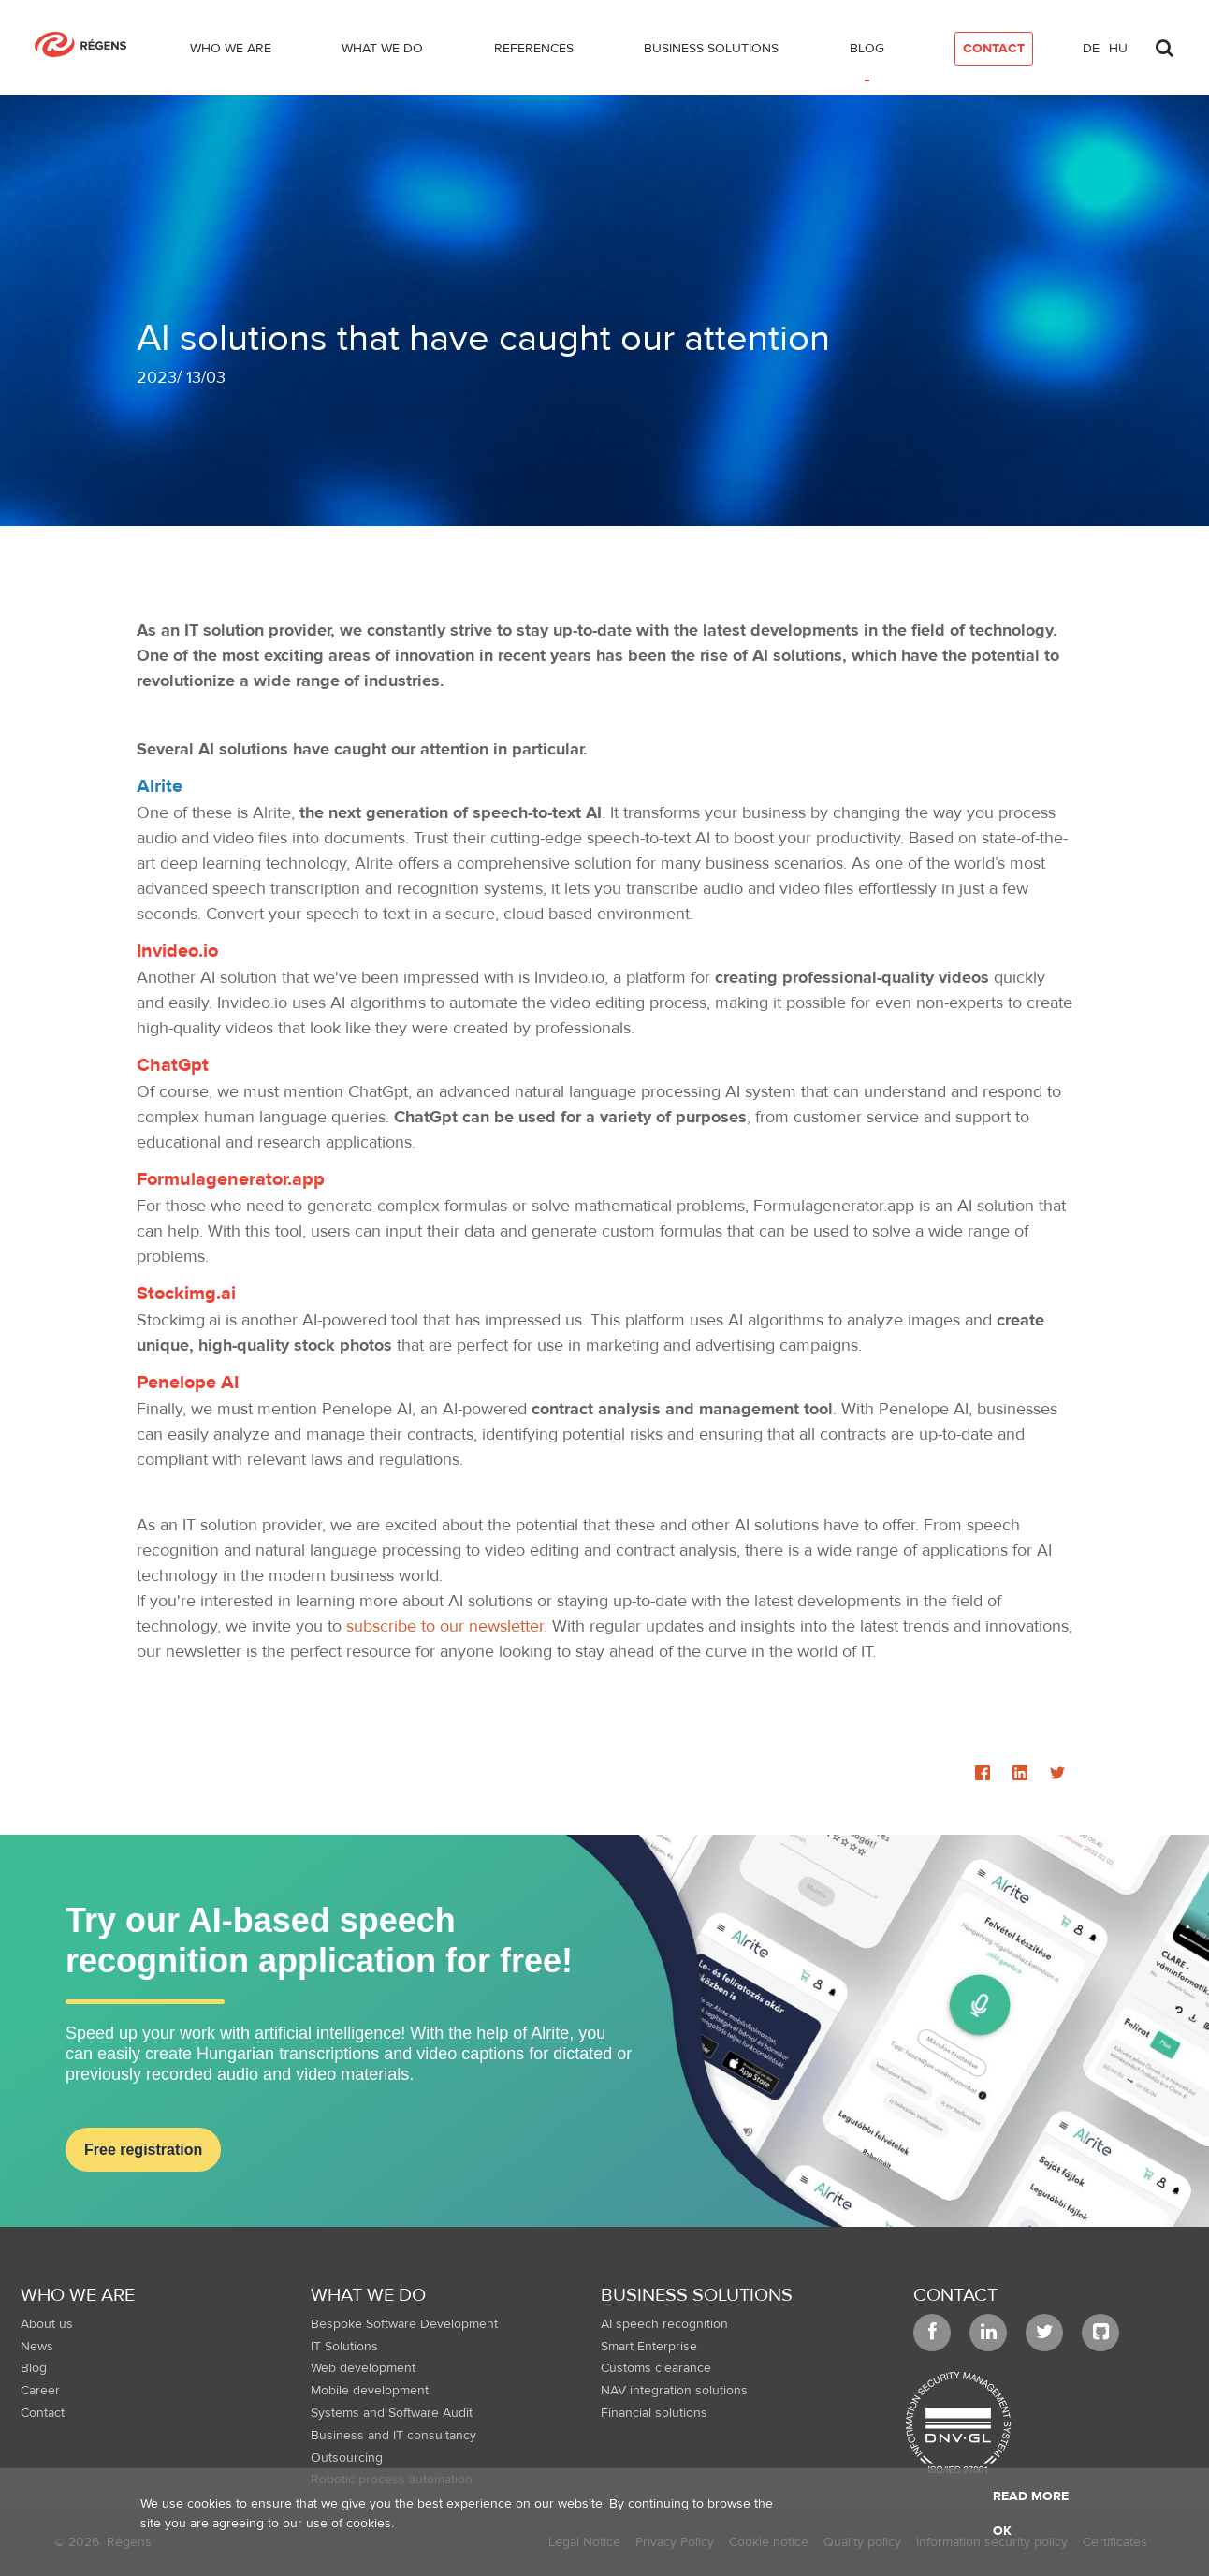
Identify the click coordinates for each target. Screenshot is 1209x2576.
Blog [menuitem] (34, 2368)
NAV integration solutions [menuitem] (674, 2390)
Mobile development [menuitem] (370, 2390)
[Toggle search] (1164, 43)
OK (1002, 2531)
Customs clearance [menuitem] (656, 2368)
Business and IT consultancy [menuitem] (393, 2435)
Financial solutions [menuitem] (654, 2413)
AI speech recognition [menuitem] (664, 2324)
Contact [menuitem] (43, 2413)
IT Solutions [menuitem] (344, 2346)
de (1091, 48)
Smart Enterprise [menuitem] (649, 2346)
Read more (1031, 2496)
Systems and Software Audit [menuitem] (392, 2413)
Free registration (143, 2150)
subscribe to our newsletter (445, 1626)
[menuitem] (230, 52)
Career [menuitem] (40, 2390)
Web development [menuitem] (363, 2368)
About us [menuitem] (47, 2324)
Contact (955, 2294)
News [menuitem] (37, 2346)
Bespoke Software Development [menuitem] (404, 2324)
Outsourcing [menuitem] (347, 2458)
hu (1118, 48)
